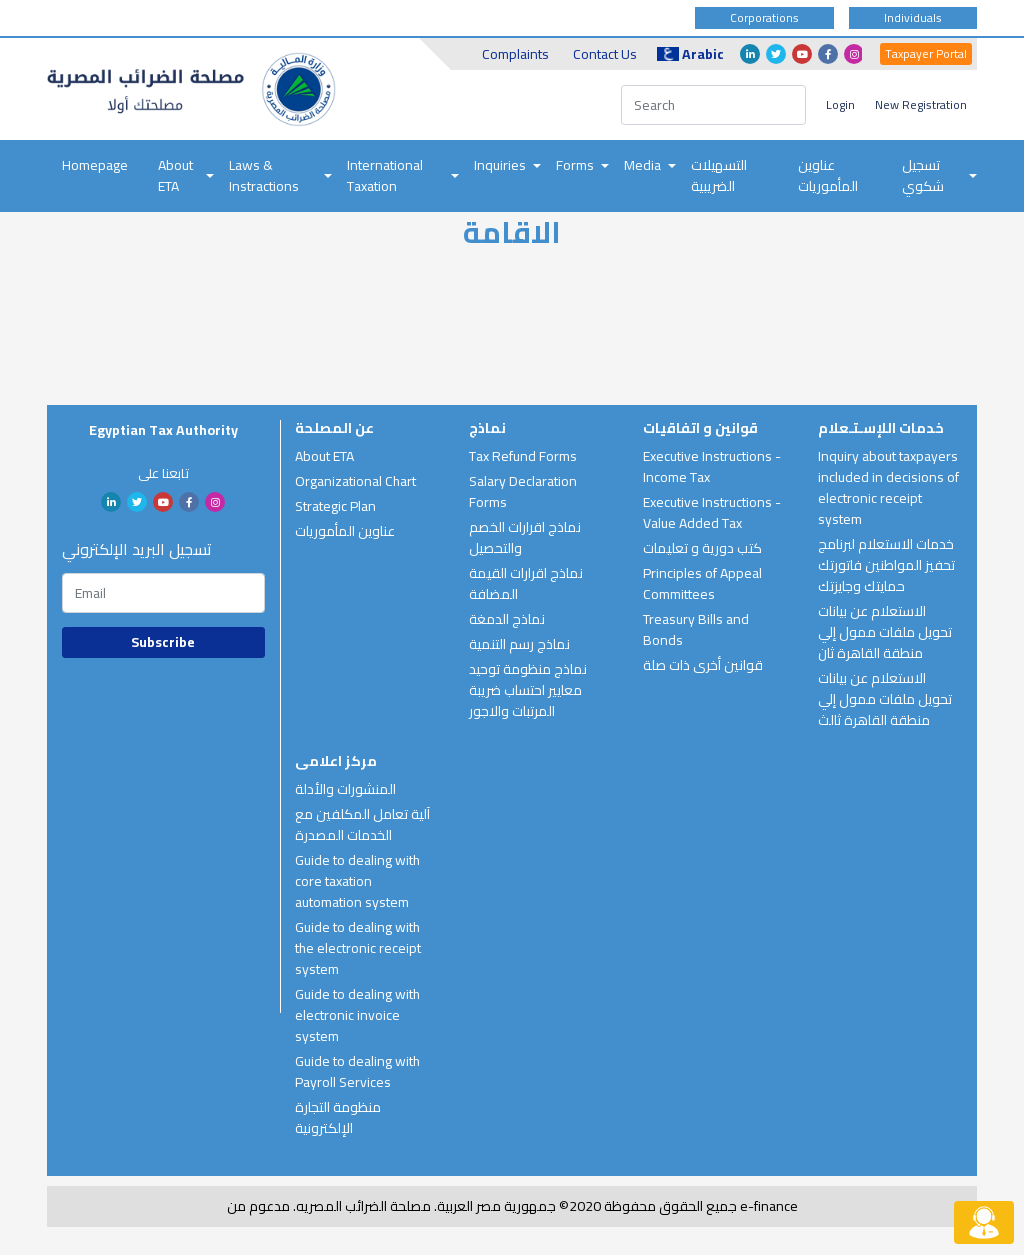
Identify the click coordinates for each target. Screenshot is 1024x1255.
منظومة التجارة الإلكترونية (338, 1117)
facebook (828, 54)
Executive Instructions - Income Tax (712, 466)
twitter (776, 54)
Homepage (95, 165)
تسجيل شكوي (923, 175)
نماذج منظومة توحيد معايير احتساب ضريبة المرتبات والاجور (528, 690)
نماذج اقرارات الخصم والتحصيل (525, 537)
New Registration (921, 104)
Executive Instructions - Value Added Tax (712, 512)
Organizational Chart (355, 481)
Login (840, 104)
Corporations (764, 18)
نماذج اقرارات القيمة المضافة (526, 583)
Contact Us (605, 54)
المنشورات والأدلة (345, 789)
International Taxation (385, 175)
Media (642, 165)
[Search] (713, 105)
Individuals (913, 18)
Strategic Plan (335, 506)
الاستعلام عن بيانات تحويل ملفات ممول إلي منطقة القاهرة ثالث (885, 699)
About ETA (175, 175)
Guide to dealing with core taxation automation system (357, 881)
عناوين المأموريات (828, 175)
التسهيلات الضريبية (719, 175)
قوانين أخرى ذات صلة (703, 665)
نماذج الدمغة (507, 619)
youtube (802, 54)
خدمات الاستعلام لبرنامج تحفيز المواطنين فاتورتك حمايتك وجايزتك (886, 565)
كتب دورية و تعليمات (702, 548)
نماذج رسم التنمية (519, 644)
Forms (575, 165)
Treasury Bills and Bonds (696, 629)
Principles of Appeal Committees (702, 583)
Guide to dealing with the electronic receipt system (358, 948)
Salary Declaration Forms (523, 491)
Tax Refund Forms (523, 456)
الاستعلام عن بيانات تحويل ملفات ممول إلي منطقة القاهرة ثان (885, 632)
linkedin (750, 54)
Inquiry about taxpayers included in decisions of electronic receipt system (888, 487)
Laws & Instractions (264, 175)
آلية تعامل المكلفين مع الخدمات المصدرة (362, 824)
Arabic (690, 54)
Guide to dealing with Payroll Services (357, 1071)
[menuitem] (95, 176)
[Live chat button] (984, 1222)
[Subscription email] (163, 593)
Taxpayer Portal (926, 54)
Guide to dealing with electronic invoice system (357, 1015)
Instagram (854, 54)
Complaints (515, 54)
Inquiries (500, 165)
